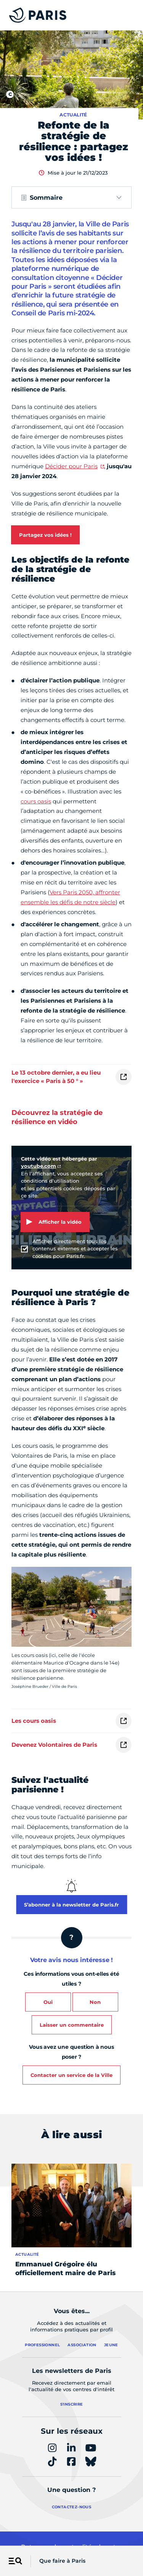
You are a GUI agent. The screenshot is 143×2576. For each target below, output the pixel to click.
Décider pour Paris (71, 466)
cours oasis (36, 801)
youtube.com (38, 1166)
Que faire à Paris (62, 2560)
